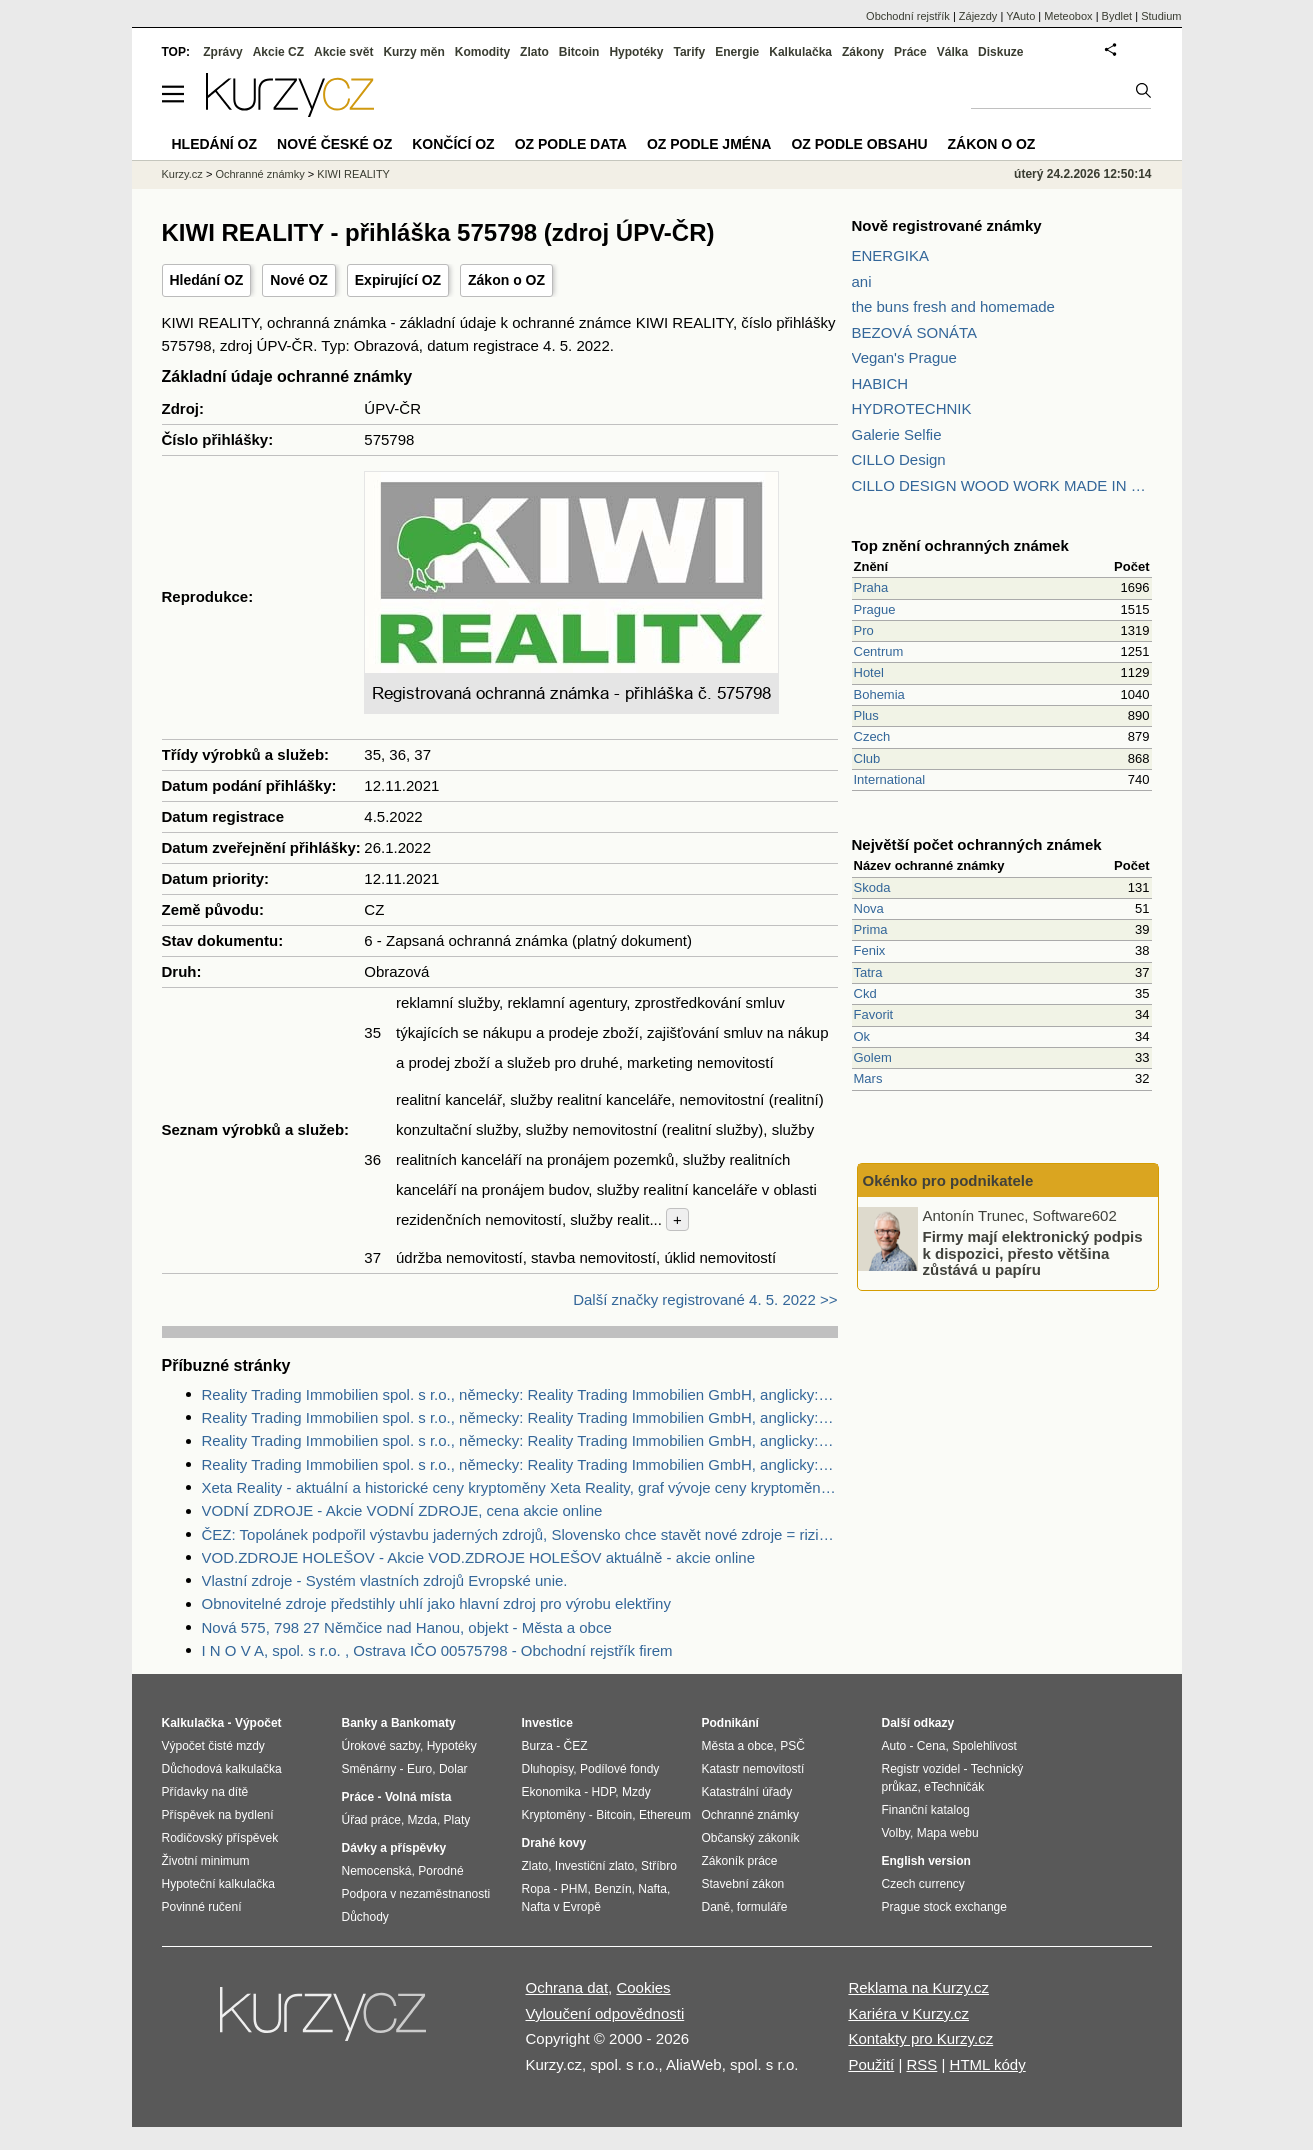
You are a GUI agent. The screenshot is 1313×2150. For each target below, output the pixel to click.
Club (867, 758)
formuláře (762, 1907)
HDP (604, 1792)
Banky (360, 1723)
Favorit (874, 1014)
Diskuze (1000, 52)
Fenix (870, 950)
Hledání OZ (207, 280)
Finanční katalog (926, 1810)
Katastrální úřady (747, 1792)
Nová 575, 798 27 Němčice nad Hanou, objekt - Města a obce (407, 1627)
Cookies (643, 1987)
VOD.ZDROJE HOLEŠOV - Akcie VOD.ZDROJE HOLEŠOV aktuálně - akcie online (479, 1557)
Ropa (536, 1889)
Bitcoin (579, 52)
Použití (871, 2064)
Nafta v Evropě (561, 1907)
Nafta (652, 1889)
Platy (457, 1820)
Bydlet (1117, 16)
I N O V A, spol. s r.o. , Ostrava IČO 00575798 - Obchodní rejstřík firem (437, 1650)
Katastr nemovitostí (753, 1769)
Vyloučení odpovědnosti (605, 2013)
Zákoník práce (740, 1861)
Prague (875, 609)
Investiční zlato (594, 1866)
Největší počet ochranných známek (977, 844)
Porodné (440, 1871)
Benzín (612, 1889)
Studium (1161, 16)
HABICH (880, 383)
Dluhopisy (548, 1769)
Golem (873, 1057)
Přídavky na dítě (205, 1792)
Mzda (422, 1820)
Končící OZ (453, 144)
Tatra (868, 972)
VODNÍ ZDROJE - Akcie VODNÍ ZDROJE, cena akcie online (402, 1510)
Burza (537, 1746)
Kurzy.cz (182, 174)
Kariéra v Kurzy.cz (908, 2013)
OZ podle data (571, 144)
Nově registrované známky (947, 225)
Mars (868, 1078)
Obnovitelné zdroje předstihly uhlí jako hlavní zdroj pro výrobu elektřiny (436, 1603)
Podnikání (730, 1723)
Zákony (863, 52)
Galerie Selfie (897, 434)
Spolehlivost (984, 1746)
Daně (716, 1907)
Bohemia (879, 694)
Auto (894, 1746)
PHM (574, 1889)
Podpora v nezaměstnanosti (416, 1894)
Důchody (365, 1917)
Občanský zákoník (751, 1838)
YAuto (1020, 16)
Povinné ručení (202, 1907)
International (890, 779)
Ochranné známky (259, 174)
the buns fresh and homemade (953, 306)
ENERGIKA (891, 255)
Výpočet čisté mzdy (213, 1746)
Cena (931, 1746)
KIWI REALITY (353, 174)
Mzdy (636, 1792)
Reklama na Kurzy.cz (918, 1987)
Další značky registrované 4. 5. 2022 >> (705, 1299)
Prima (871, 929)
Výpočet (258, 1723)
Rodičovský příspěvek (220, 1838)
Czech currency (923, 1884)
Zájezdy (978, 16)
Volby (896, 1833)
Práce (910, 52)
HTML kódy (988, 2064)
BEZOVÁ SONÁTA (915, 332)
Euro (419, 1769)
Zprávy (222, 52)
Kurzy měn (413, 52)
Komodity (482, 52)
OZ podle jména (709, 144)
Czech (872, 736)
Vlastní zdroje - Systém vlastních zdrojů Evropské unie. (385, 1580)
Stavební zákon (743, 1884)
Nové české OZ (334, 144)
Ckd (865, 993)
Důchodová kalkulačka (222, 1769)
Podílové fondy (619, 1769)
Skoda (872, 887)
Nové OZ (299, 280)
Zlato (534, 52)
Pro (864, 630)
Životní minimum (206, 1861)
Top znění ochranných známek (960, 545)
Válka (952, 52)
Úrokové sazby (381, 1746)
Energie (737, 52)
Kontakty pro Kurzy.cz (920, 2038)
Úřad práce (371, 1820)
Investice (547, 1723)
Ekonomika (551, 1792)
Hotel (869, 672)
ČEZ (576, 1746)
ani (862, 281)
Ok (862, 1036)
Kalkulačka (800, 52)
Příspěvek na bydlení (218, 1815)
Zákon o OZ (506, 280)
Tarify (689, 52)
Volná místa (418, 1797)
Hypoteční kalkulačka (218, 1884)
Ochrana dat (567, 1987)
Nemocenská (377, 1871)
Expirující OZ (398, 280)
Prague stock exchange (944, 1907)
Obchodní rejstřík (908, 16)
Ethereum (665, 1815)
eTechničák (954, 1787)
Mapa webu (948, 1833)
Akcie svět (343, 52)
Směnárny (369, 1769)
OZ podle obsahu (859, 144)
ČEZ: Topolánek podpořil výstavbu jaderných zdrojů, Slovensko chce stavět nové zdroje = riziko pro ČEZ (520, 1534)
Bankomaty (423, 1723)
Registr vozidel (921, 1769)
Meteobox (1068, 16)
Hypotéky (636, 52)
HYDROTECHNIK (912, 408)
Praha (871, 587)
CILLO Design (899, 459)
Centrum (879, 651)
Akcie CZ (278, 52)
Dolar (453, 1769)
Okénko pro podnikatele (948, 1180)
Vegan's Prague (904, 357)
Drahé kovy (554, 1843)
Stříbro (659, 1866)
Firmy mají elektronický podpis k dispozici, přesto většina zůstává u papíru (1033, 1253)
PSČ (792, 1746)
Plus (866, 715)
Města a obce (738, 1746)
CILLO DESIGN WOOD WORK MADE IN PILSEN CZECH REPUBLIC (1002, 485)
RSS (921, 2064)
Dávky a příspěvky (394, 1848)
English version (926, 1861)
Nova (869, 908)
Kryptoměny (554, 1815)
